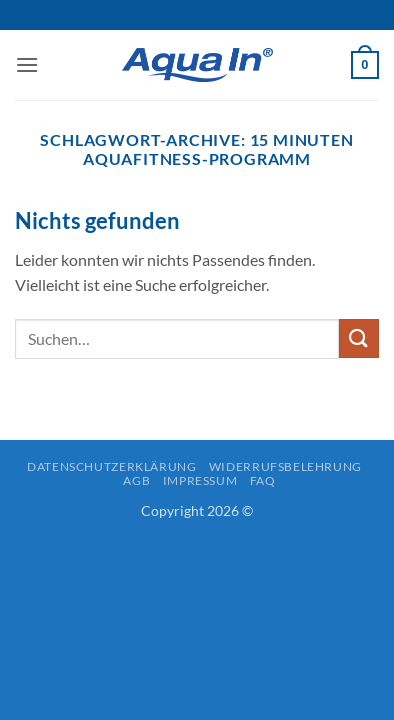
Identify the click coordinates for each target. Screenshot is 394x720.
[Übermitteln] (359, 338)
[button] (27, 64)
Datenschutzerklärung (111, 466)
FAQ (263, 480)
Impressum (200, 480)
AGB (136, 480)
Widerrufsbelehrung (285, 466)
